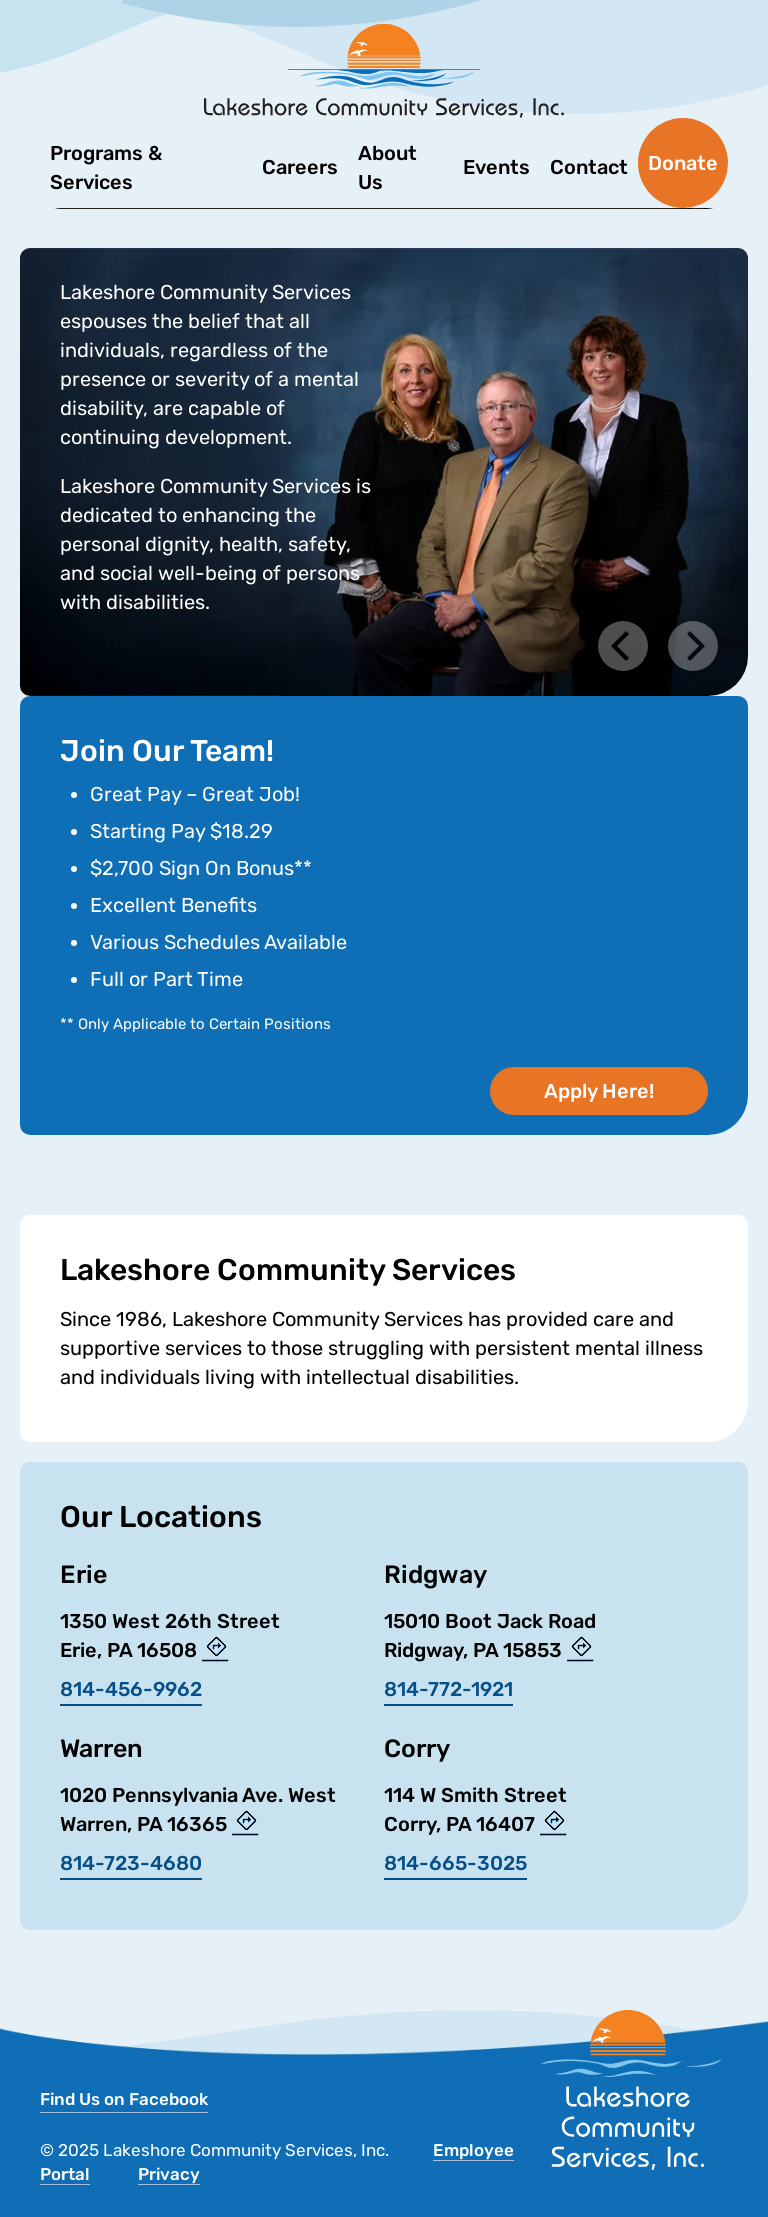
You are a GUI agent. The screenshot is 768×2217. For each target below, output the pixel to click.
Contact (589, 167)
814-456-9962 (131, 1689)
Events (496, 167)
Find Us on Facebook (124, 2099)
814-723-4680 (131, 1863)
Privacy (169, 2174)
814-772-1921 (448, 1689)
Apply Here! (599, 1091)
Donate (683, 163)
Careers (300, 167)
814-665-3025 (455, 1863)
